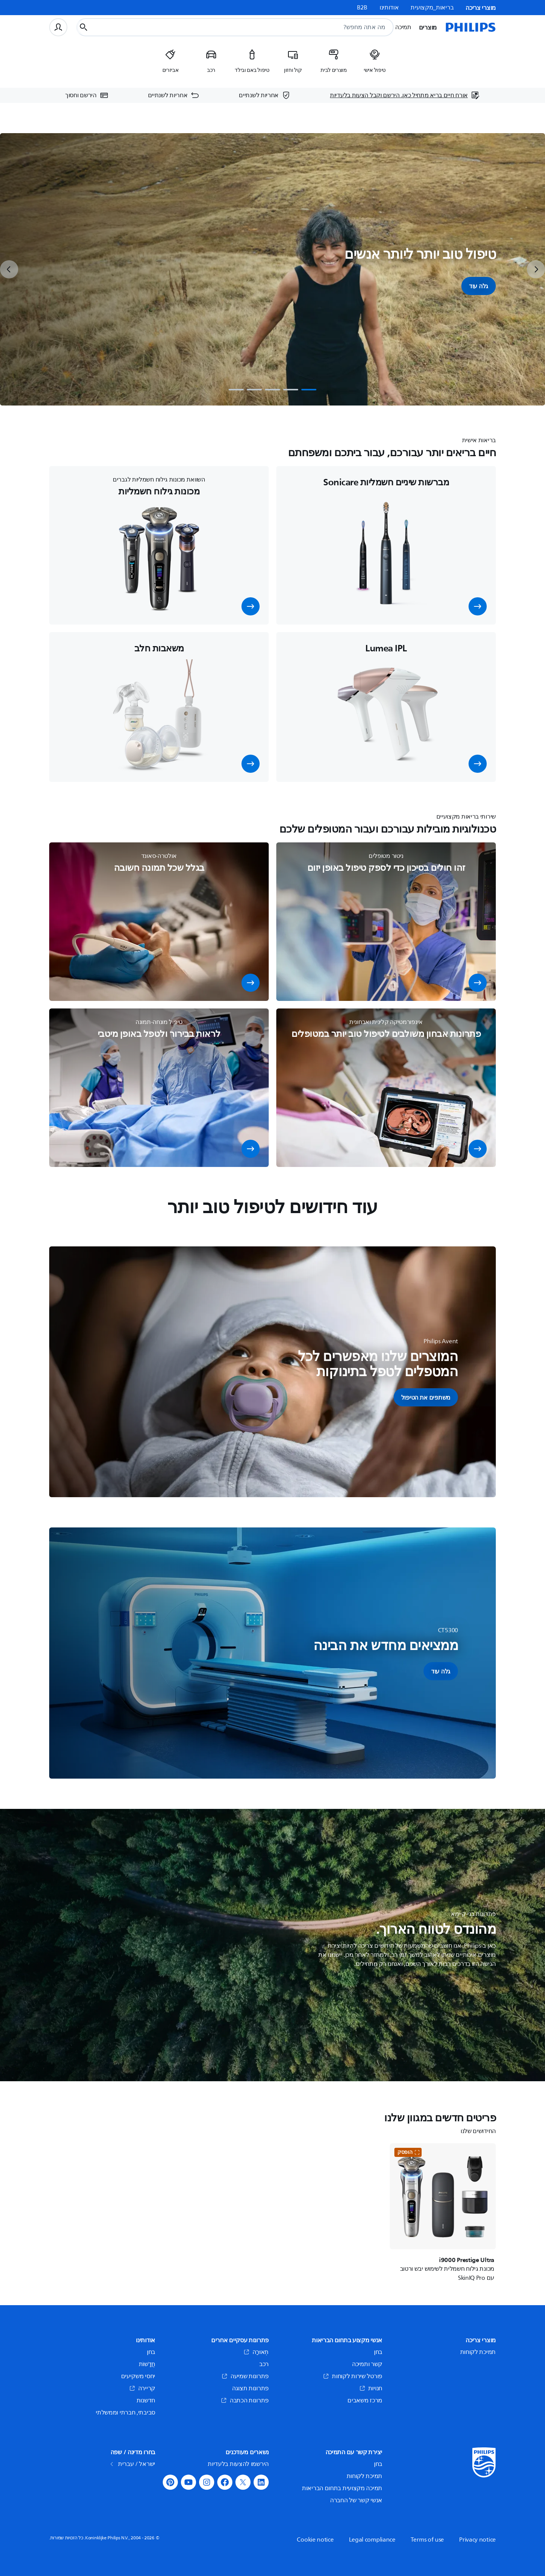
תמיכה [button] (403, 27)
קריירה (142, 2388)
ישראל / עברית (133, 2464)
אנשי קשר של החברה (356, 2500)
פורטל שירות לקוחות (352, 2376)
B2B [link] (362, 7)
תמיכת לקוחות (478, 2352)
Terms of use (427, 2539)
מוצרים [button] (428, 27)
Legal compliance (372, 2539)
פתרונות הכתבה (245, 2400)
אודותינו (389, 7)
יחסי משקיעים (138, 2376)
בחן (378, 2352)
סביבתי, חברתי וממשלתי (125, 2412)
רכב (264, 2364)
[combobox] (252, 27)
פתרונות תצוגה (250, 2388)
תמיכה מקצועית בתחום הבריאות (342, 2488)
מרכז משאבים (364, 2400)
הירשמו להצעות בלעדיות (238, 2464)
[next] (536, 269)
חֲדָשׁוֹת (147, 2364)
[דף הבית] (471, 27)
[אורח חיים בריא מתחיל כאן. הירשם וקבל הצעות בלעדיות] (405, 95)
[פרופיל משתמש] (58, 27)
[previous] (9, 269)
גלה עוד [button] (478, 286)
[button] (478, 606)
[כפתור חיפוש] (83, 27)
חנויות (370, 2388)
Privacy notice (477, 2539)
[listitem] (375, 63)
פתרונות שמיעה (245, 2376)
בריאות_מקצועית (432, 7)
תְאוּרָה (256, 2352)
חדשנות (146, 2400)
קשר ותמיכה (367, 2364)
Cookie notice (315, 2539)
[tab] (308, 389)
